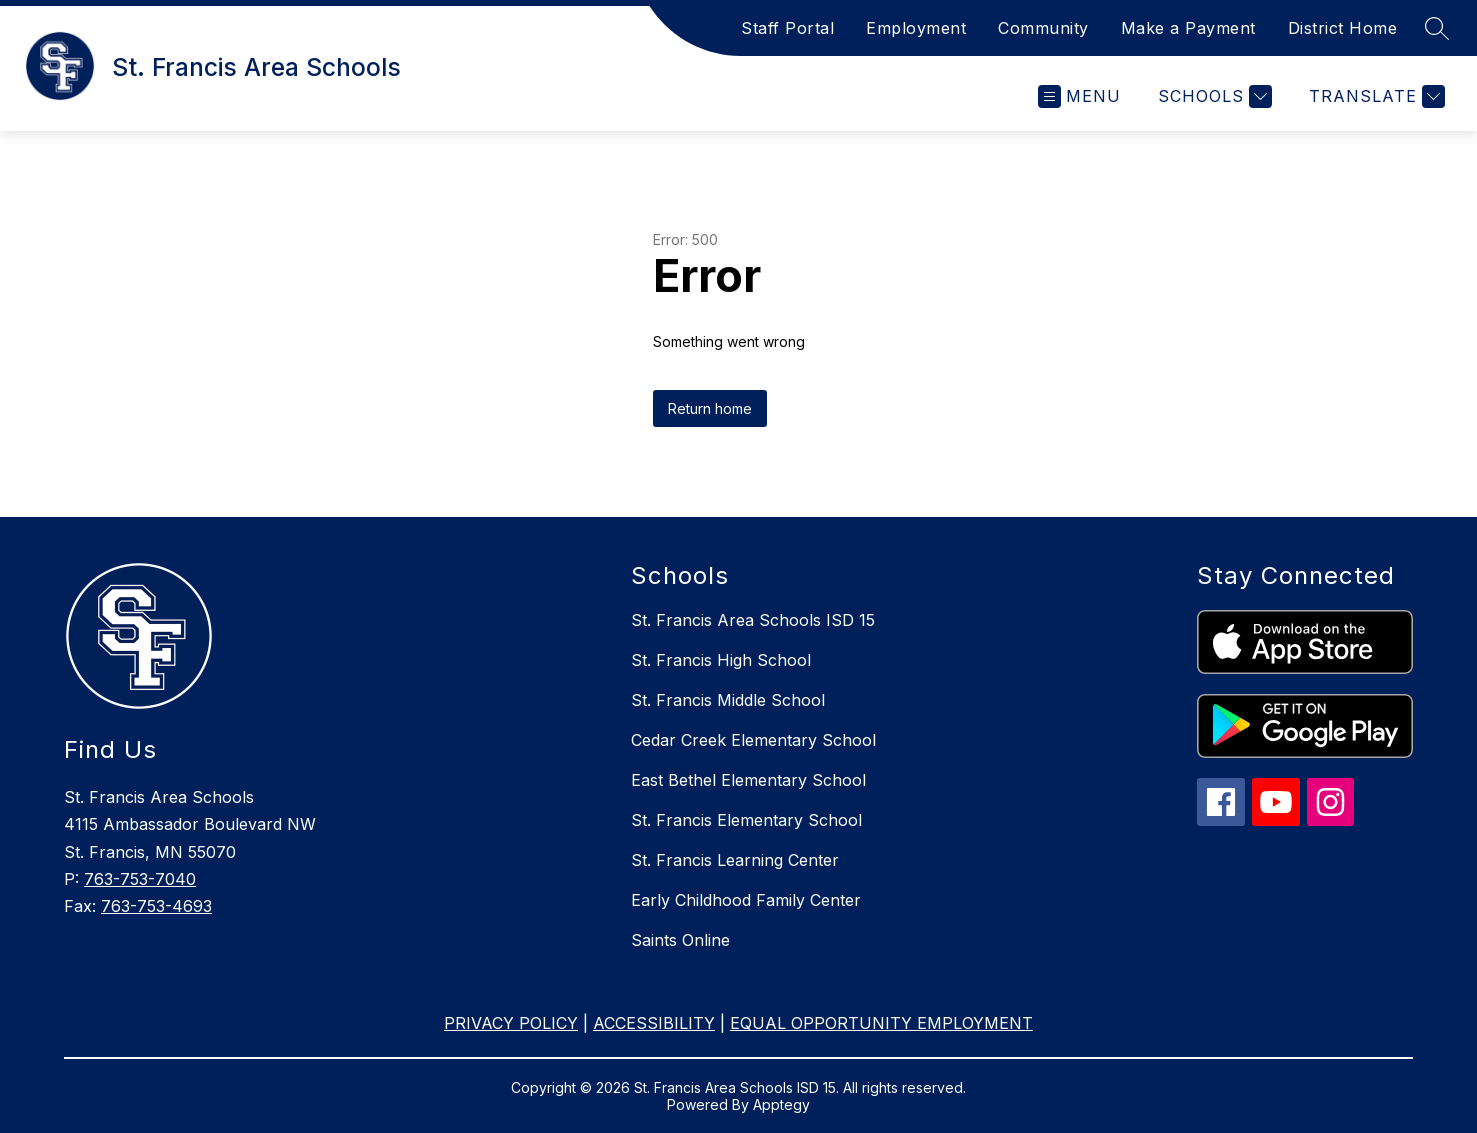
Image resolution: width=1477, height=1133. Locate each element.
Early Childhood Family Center (746, 900)
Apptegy (781, 1104)
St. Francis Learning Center (735, 860)
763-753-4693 (156, 906)
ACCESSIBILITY (654, 1023)
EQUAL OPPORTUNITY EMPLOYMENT (881, 1023)
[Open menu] (1079, 96)
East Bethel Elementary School (748, 780)
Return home (710, 408)
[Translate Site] (1374, 96)
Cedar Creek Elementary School (753, 740)
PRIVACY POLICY (511, 1023)
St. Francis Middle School (728, 700)
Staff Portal (787, 28)
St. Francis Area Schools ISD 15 (753, 620)
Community (1043, 28)
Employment (916, 28)
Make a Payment (1188, 28)
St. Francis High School (721, 660)
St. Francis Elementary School (746, 820)
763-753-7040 (140, 879)
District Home (1343, 28)
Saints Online (680, 940)
